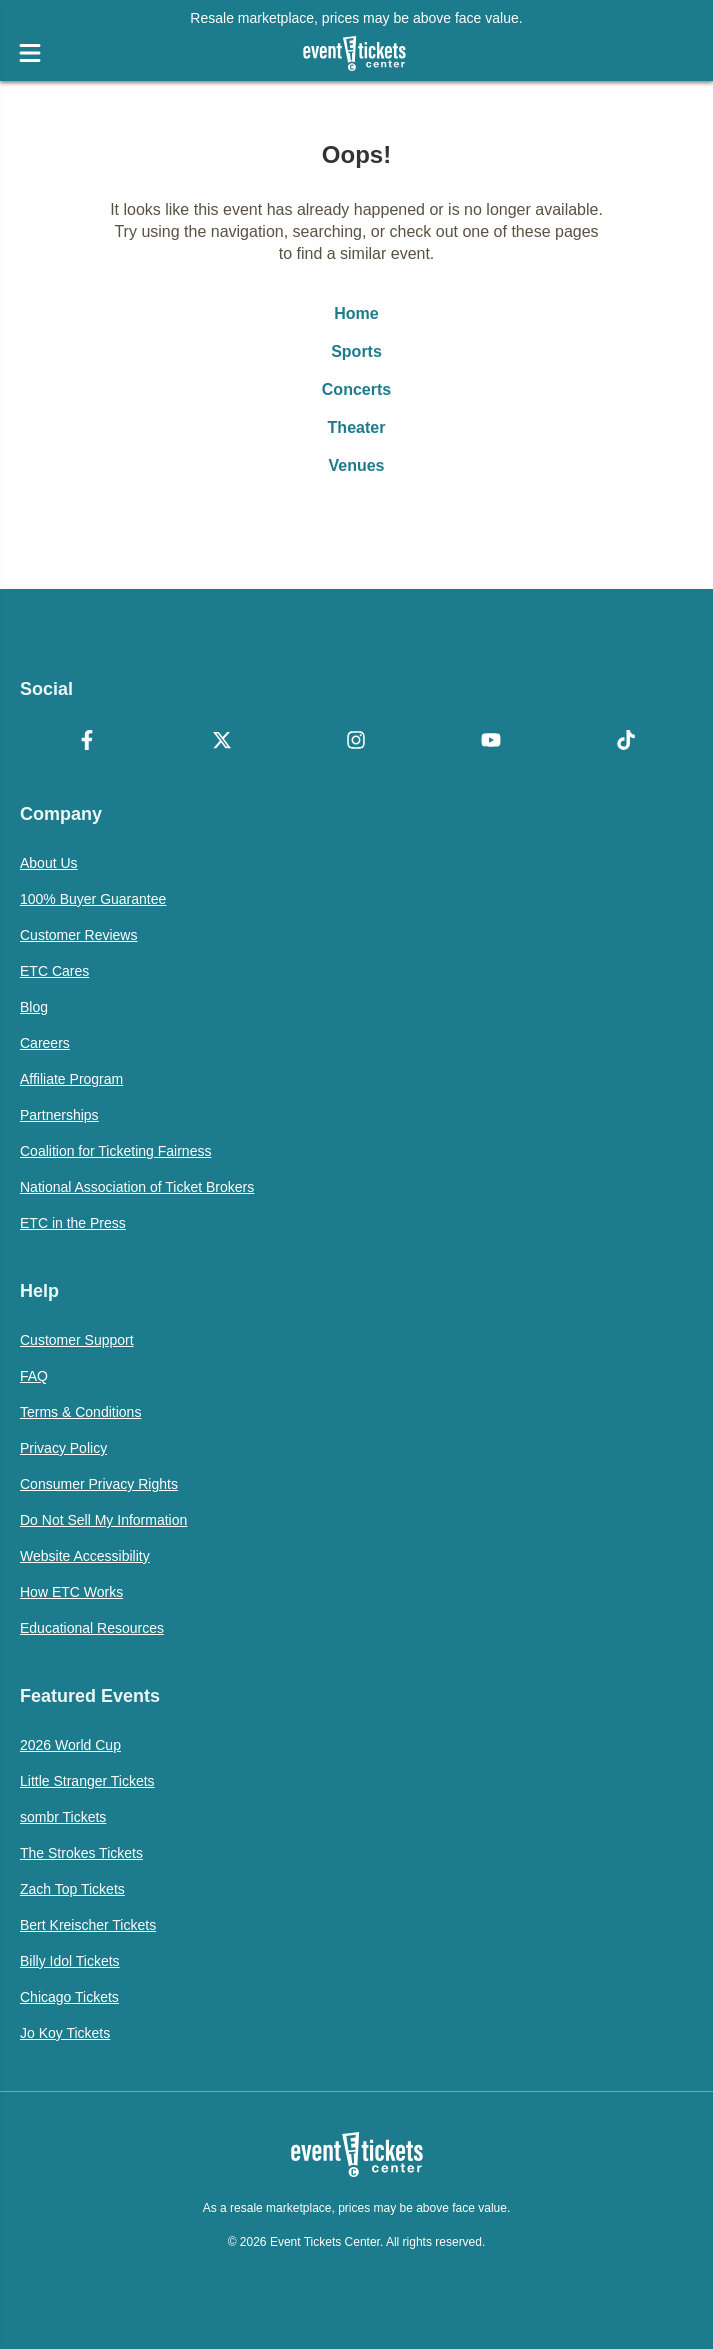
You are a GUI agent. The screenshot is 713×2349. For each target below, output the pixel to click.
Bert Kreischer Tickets (88, 1925)
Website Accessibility (85, 1556)
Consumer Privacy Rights (99, 1484)
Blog (34, 1007)
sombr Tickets (63, 1817)
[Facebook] (87, 742)
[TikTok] (625, 742)
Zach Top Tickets (72, 1889)
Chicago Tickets (69, 1997)
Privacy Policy (63, 1448)
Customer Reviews (78, 935)
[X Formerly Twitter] (222, 742)
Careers (45, 1043)
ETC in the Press (73, 1223)
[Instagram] (356, 742)
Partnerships (59, 1115)
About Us (49, 863)
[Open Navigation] (30, 53)
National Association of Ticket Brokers (137, 1187)
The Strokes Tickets (81, 1853)
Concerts (356, 389)
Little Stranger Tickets (87, 1781)
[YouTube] (491, 742)
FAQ (34, 1376)
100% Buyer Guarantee (93, 899)
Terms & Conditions (80, 1412)
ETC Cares (54, 971)
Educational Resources (92, 1628)
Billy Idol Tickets (70, 1961)
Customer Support (77, 1340)
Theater (357, 427)
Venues (356, 465)
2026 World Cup (70, 1745)
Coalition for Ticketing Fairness (115, 1151)
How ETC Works (71, 1592)
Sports (356, 351)
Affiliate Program (71, 1079)
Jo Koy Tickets (65, 2033)
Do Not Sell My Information (103, 1520)
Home (356, 313)
